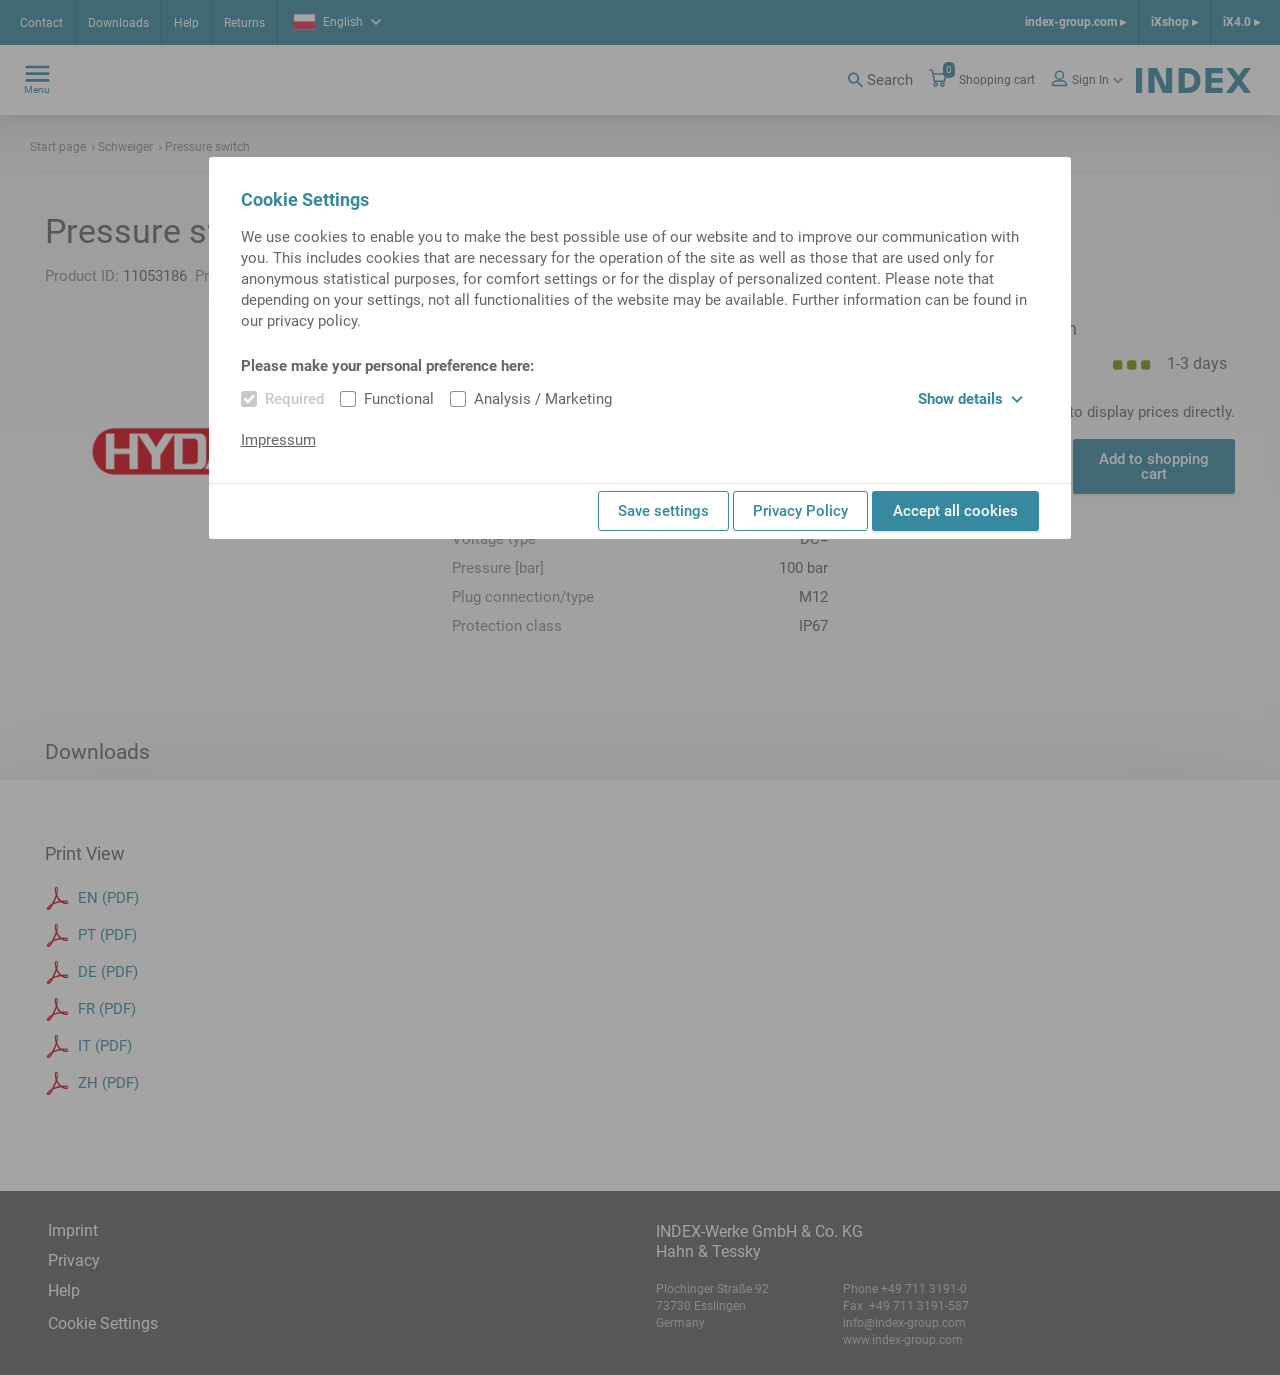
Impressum (278, 440)
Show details (970, 399)
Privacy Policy (800, 511)
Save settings (663, 511)
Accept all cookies (955, 511)
